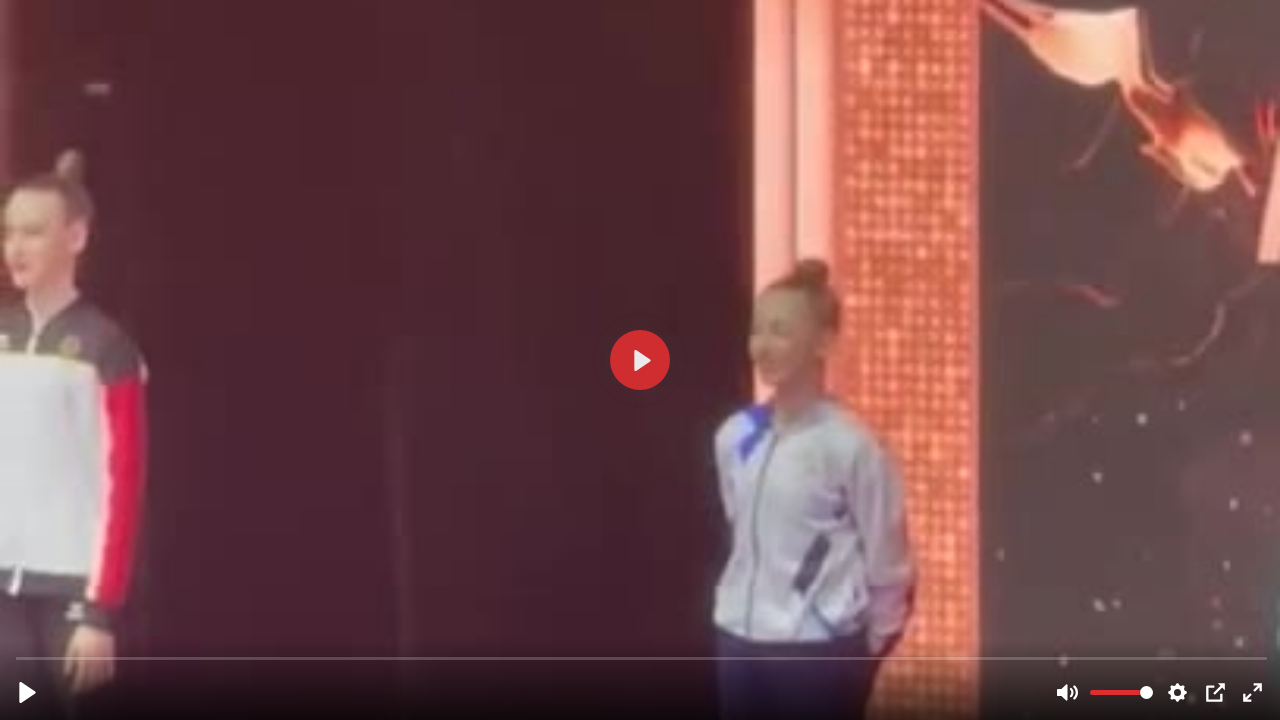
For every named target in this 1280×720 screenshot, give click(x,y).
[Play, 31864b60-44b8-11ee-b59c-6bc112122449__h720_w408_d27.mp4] (27, 692)
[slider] (642, 657)
